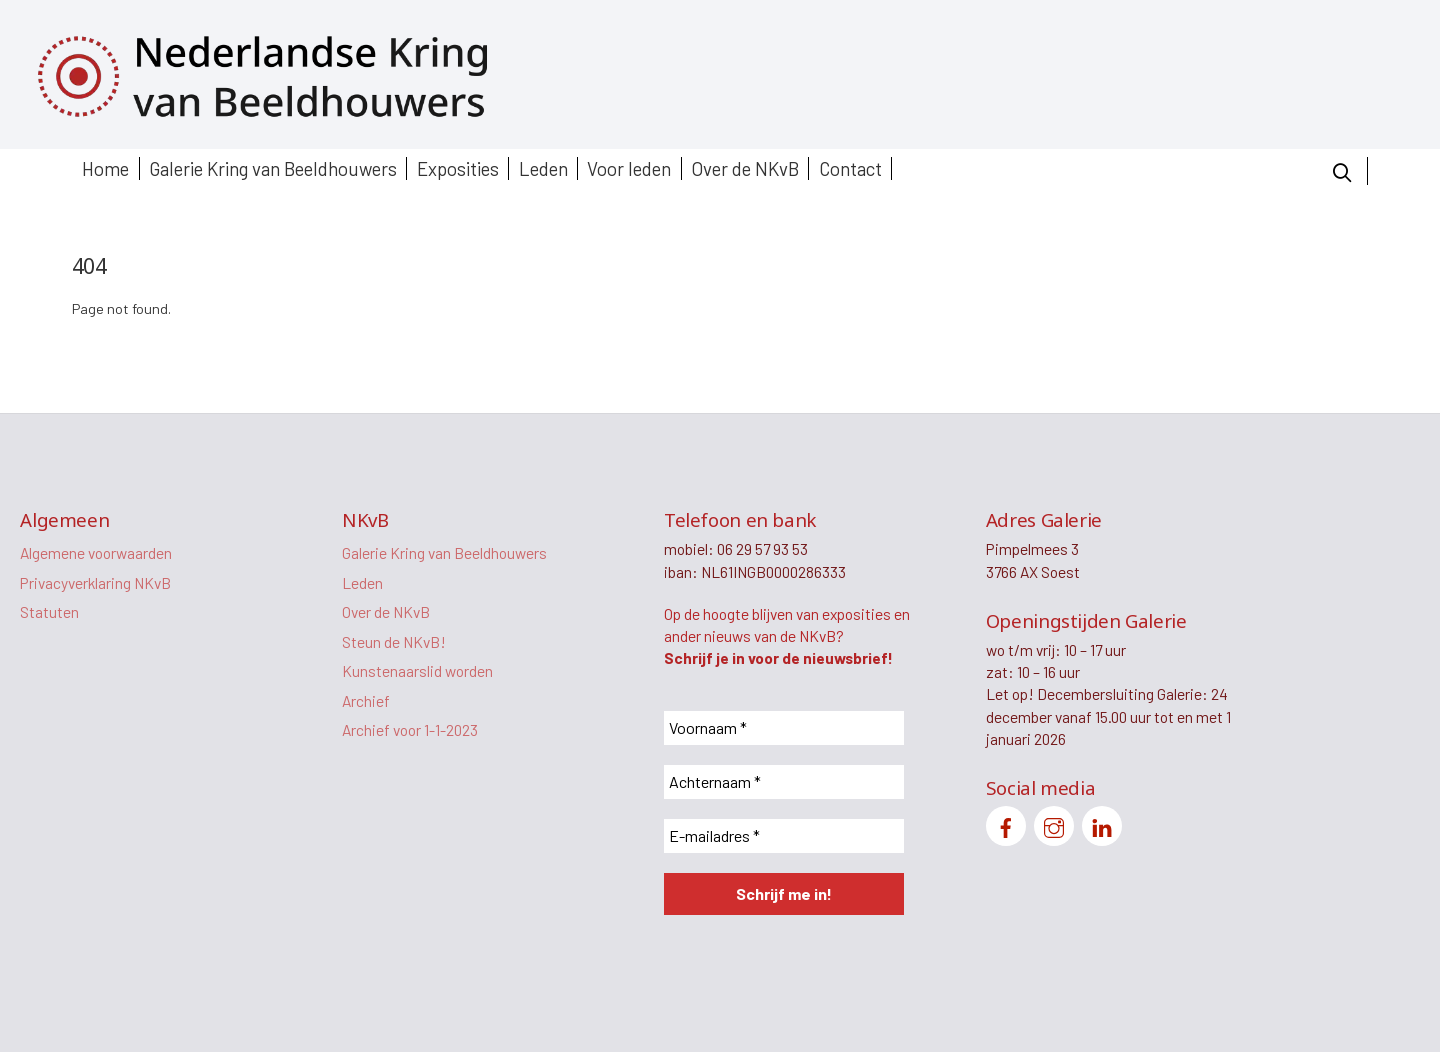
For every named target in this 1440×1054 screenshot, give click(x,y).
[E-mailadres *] (784, 837)
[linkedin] (1102, 826)
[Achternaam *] (784, 783)
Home (105, 168)
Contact (850, 168)
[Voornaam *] (784, 729)
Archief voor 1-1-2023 (411, 733)
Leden (543, 168)
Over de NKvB (745, 168)
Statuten (49, 613)
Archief (366, 703)
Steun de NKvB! (395, 643)
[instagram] (1054, 826)
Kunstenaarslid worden (417, 673)
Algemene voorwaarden (97, 553)
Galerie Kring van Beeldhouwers (273, 168)
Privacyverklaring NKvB (98, 583)
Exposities (458, 168)
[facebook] (1006, 826)
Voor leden (629, 168)
